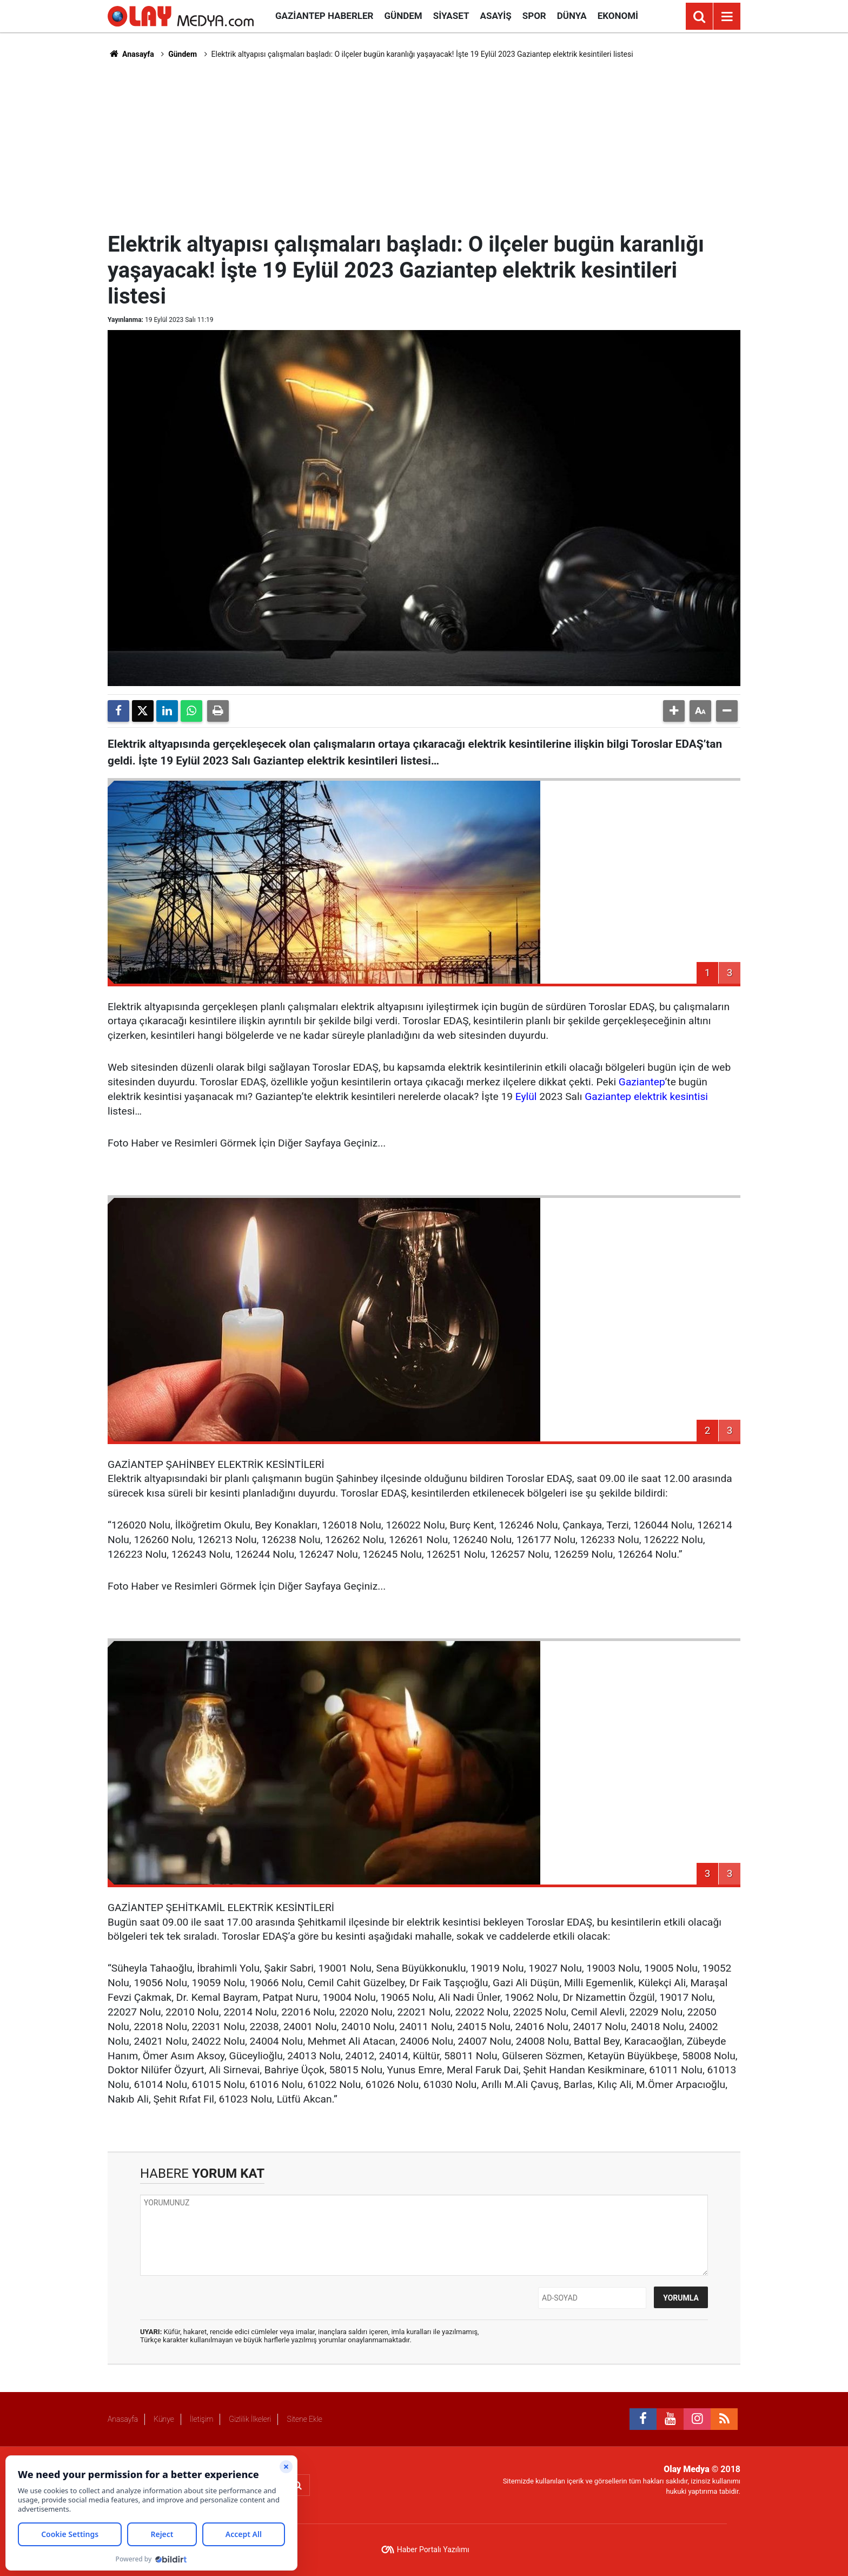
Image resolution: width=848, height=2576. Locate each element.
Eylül (526, 1096)
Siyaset (451, 15)
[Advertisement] (424, 144)
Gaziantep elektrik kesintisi (646, 1096)
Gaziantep (642, 1082)
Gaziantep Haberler (324, 15)
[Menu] (727, 17)
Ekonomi (618, 15)
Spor (534, 15)
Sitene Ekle (304, 2419)
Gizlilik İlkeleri (250, 2419)
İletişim (201, 2419)
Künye (164, 2419)
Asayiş (496, 15)
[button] (674, 711)
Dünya (572, 15)
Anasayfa (131, 54)
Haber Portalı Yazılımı (433, 2549)
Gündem (403, 15)
